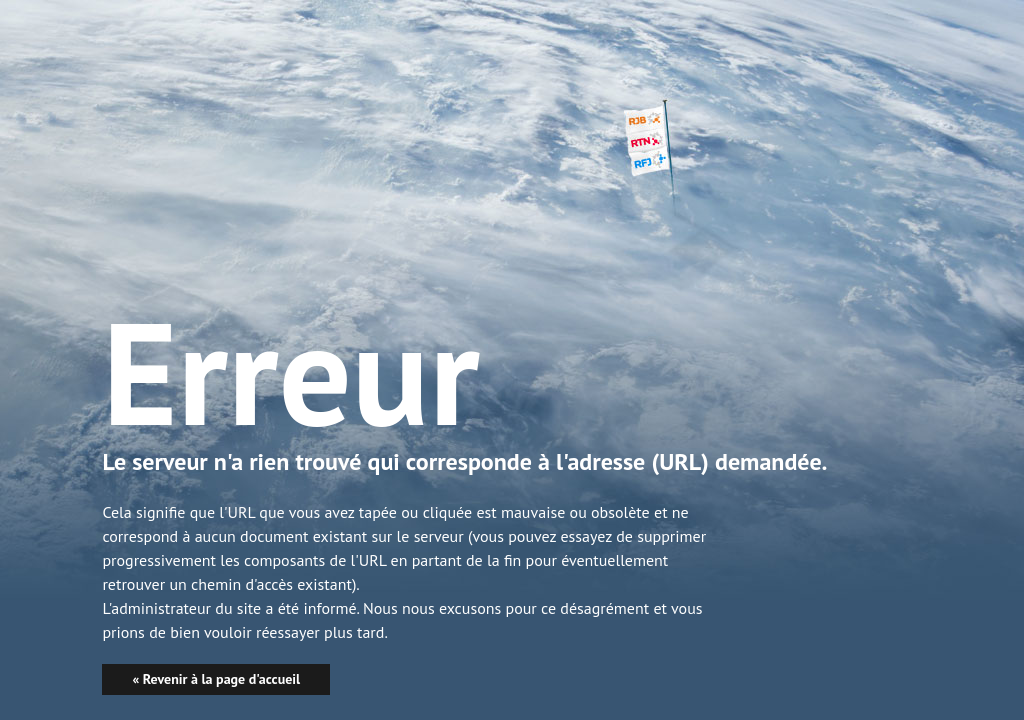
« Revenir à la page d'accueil (216, 679)
